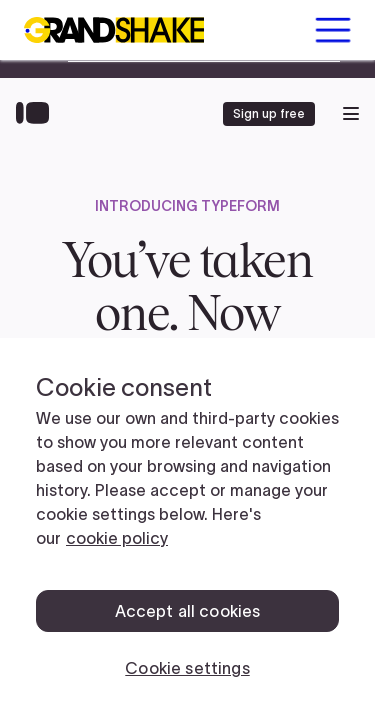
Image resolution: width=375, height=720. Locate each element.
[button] (333, 30)
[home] (114, 30)
